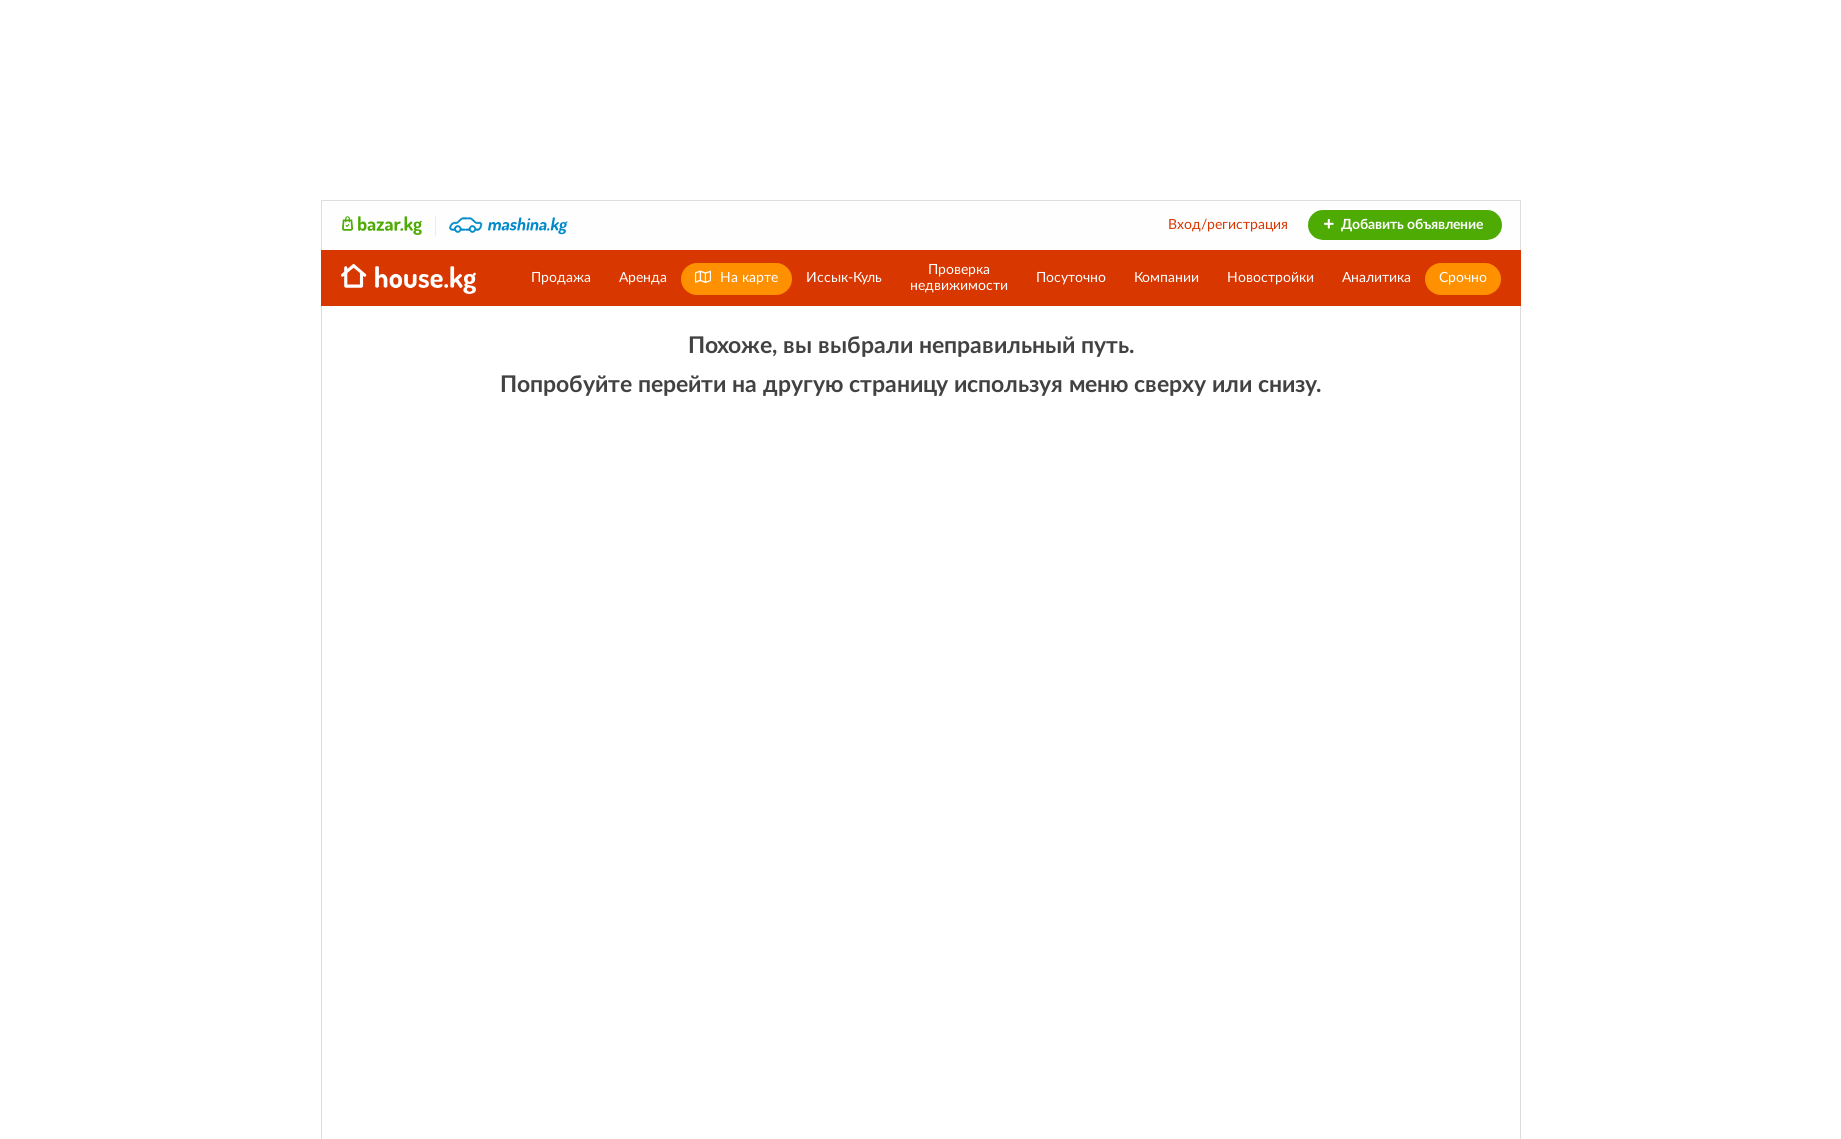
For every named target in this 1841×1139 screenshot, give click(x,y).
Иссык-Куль (844, 278)
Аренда (643, 278)
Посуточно (1071, 278)
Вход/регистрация (1228, 225)
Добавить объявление (1402, 225)
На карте (736, 277)
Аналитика (1376, 278)
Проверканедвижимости (959, 278)
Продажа (561, 278)
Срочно (1463, 278)
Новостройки (1270, 278)
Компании (1166, 278)
